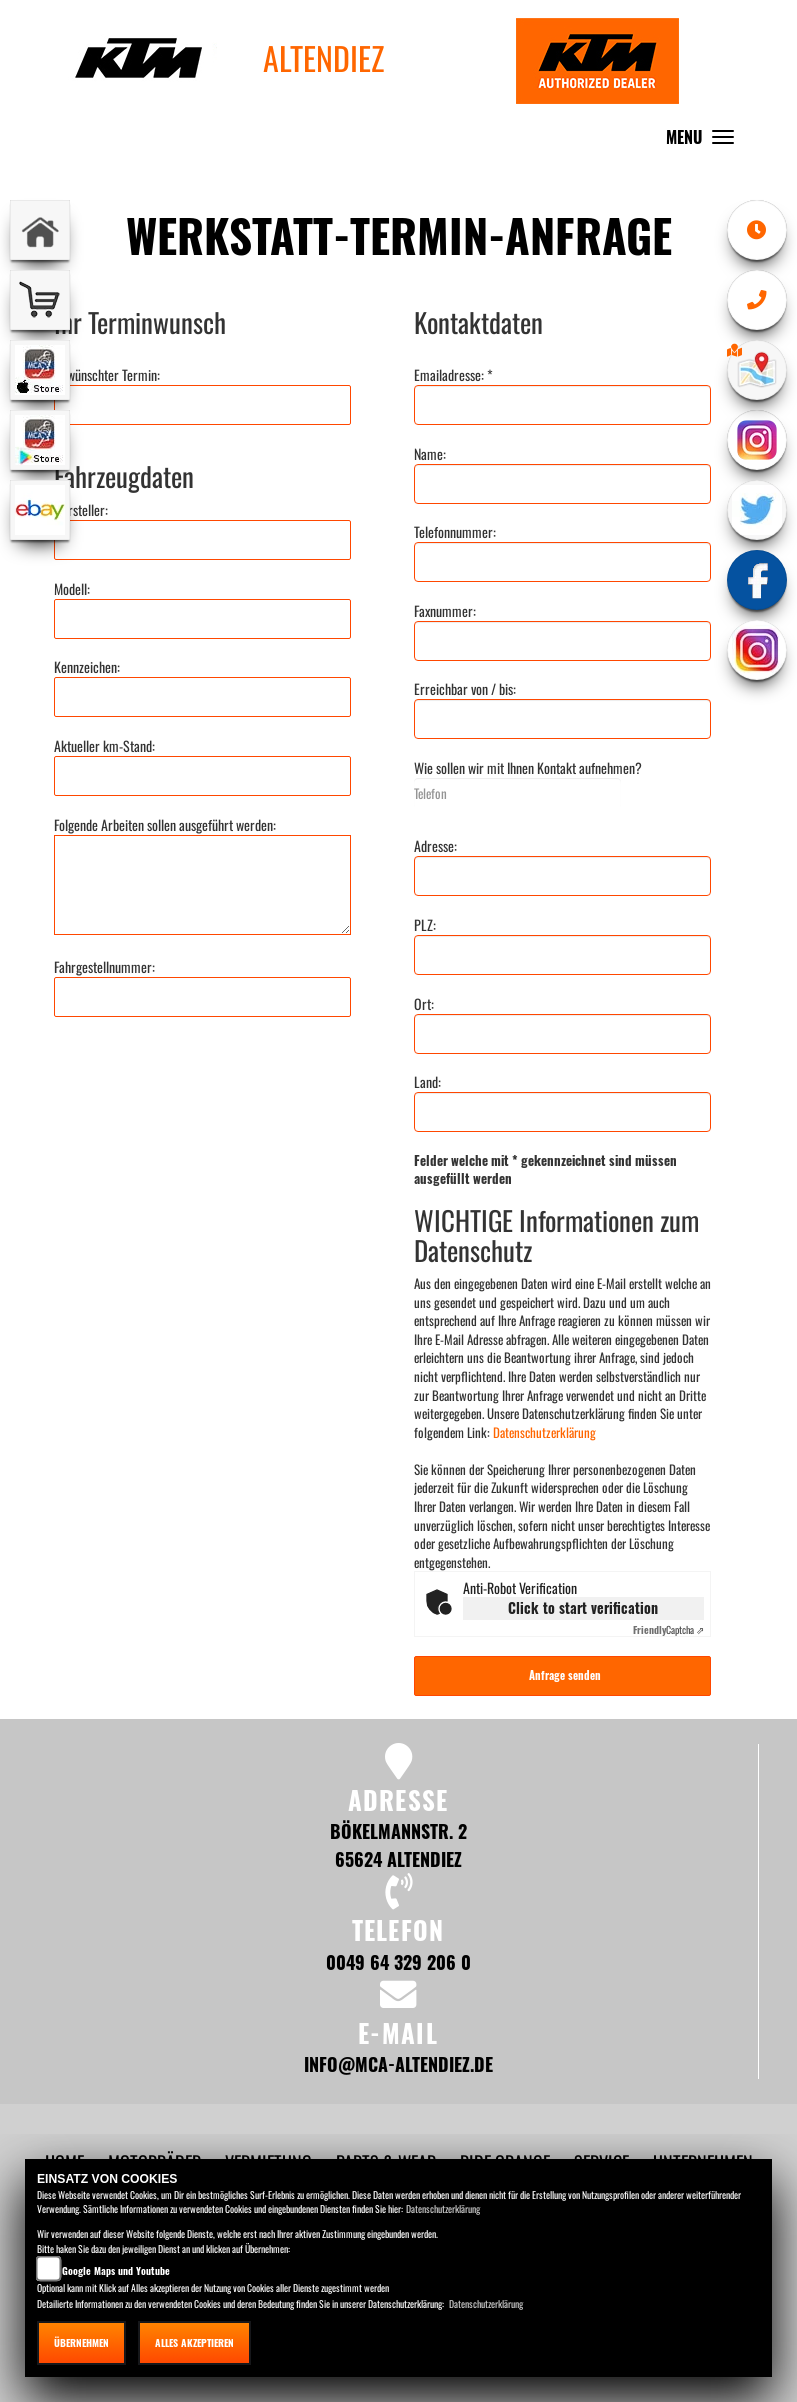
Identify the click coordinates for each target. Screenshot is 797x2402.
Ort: (424, 1004)
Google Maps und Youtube (116, 2270)
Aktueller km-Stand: (104, 746)
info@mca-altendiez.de (398, 2063)
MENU (705, 141)
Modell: (72, 589)
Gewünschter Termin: (107, 375)
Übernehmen (81, 2342)
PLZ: (425, 925)
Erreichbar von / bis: (465, 689)
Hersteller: (81, 510)
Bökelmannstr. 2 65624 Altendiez (398, 1844)
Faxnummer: (445, 611)
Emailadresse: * (453, 375)
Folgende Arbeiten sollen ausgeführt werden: (165, 825)
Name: (430, 454)
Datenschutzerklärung (544, 1432)
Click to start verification (583, 1607)
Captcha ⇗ (668, 1629)
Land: (427, 1082)
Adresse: (435, 846)
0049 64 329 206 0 (398, 1961)
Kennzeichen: (87, 667)
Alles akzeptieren (194, 2342)
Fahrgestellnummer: (104, 967)
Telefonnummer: (455, 532)
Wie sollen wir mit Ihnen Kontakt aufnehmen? (528, 768)
